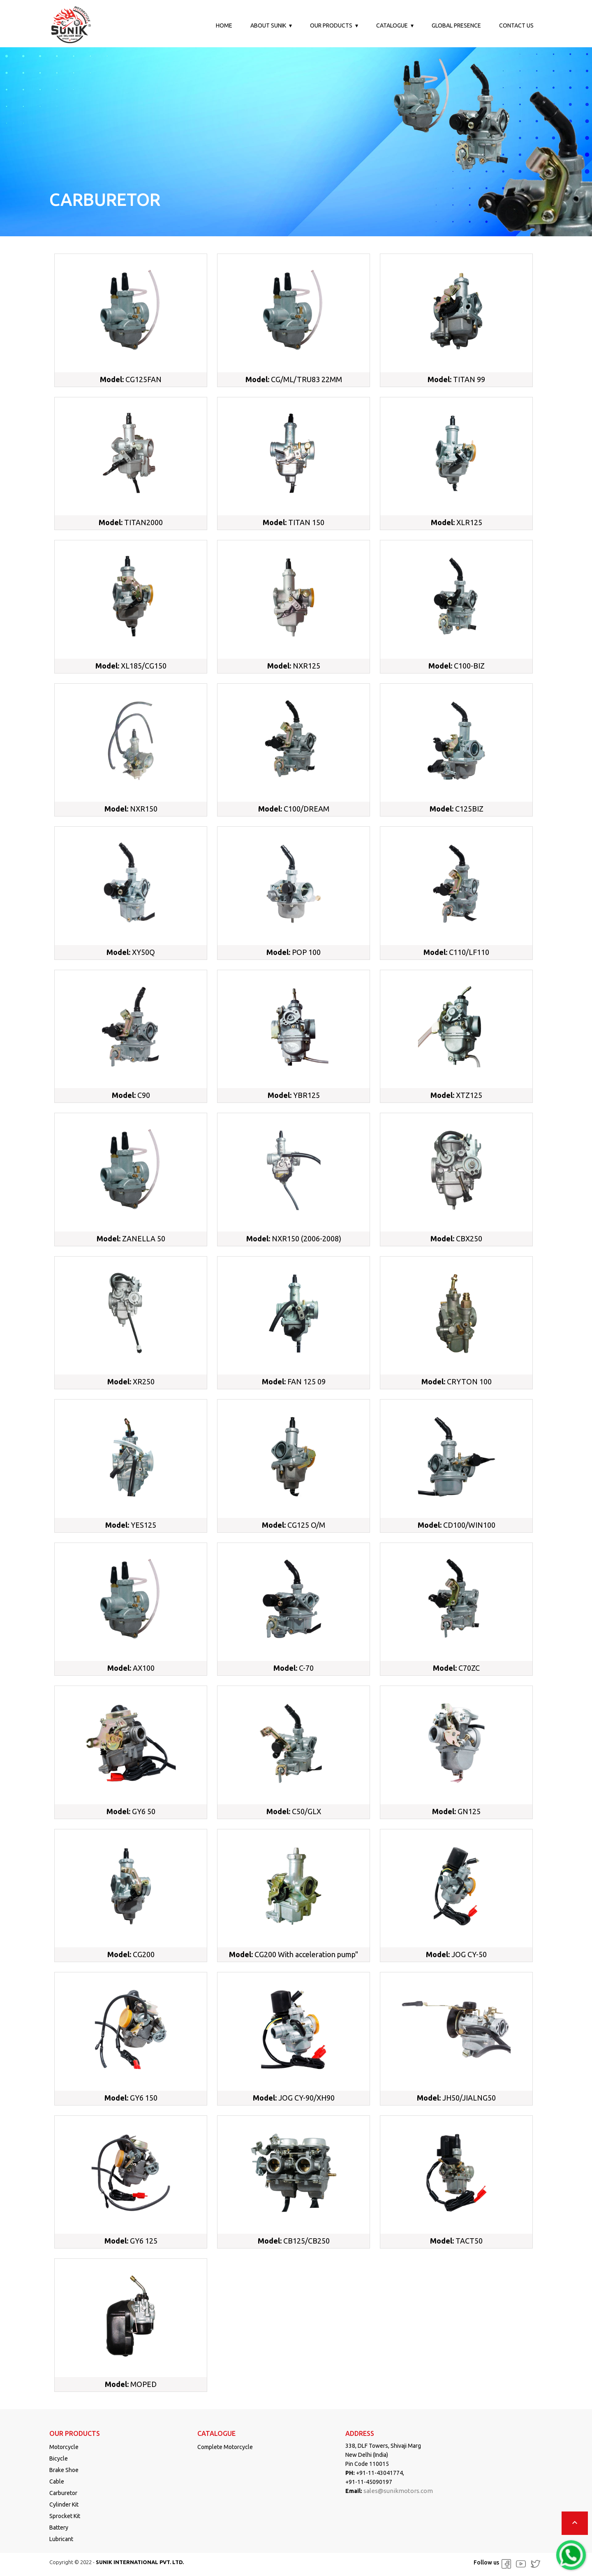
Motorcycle (64, 2447)
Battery (58, 2527)
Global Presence (456, 25)
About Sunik (268, 25)
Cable (56, 2481)
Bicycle (58, 2458)
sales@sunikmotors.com (398, 2490)
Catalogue (392, 25)
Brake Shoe (64, 2470)
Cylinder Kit (64, 2504)
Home (224, 25)
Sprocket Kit (64, 2516)
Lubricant (61, 2539)
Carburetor (63, 2493)
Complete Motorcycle (225, 2447)
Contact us (516, 25)
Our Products (331, 25)
